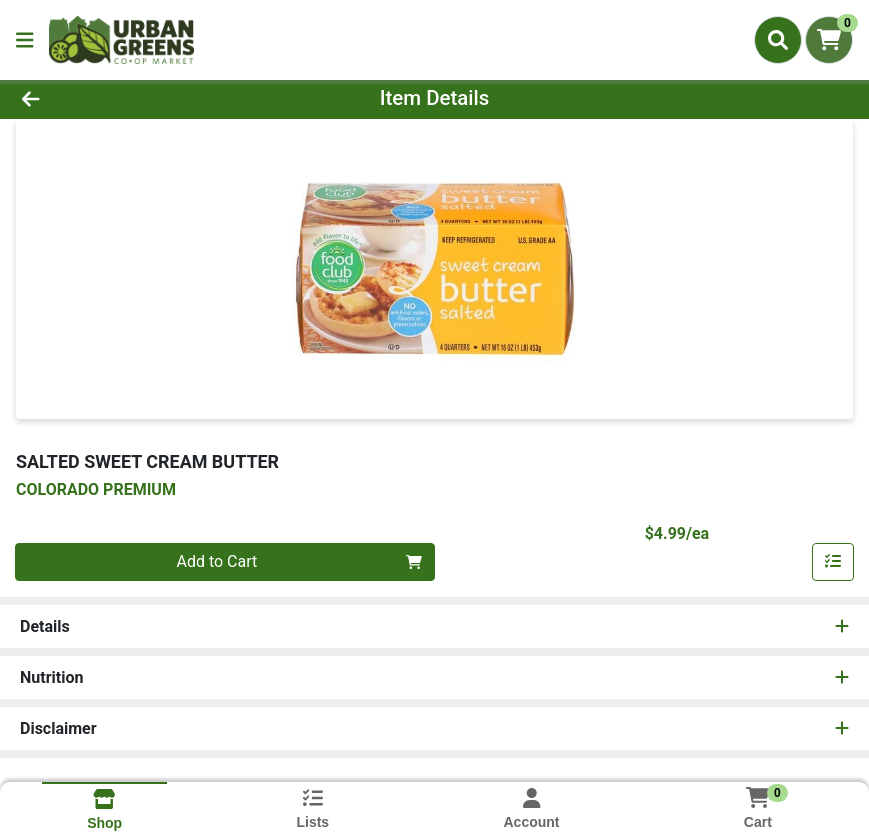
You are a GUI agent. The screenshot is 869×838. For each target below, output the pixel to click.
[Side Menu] (25, 40)
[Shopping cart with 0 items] (829, 40)
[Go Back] (120, 98)
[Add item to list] (833, 562)
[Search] (778, 40)
